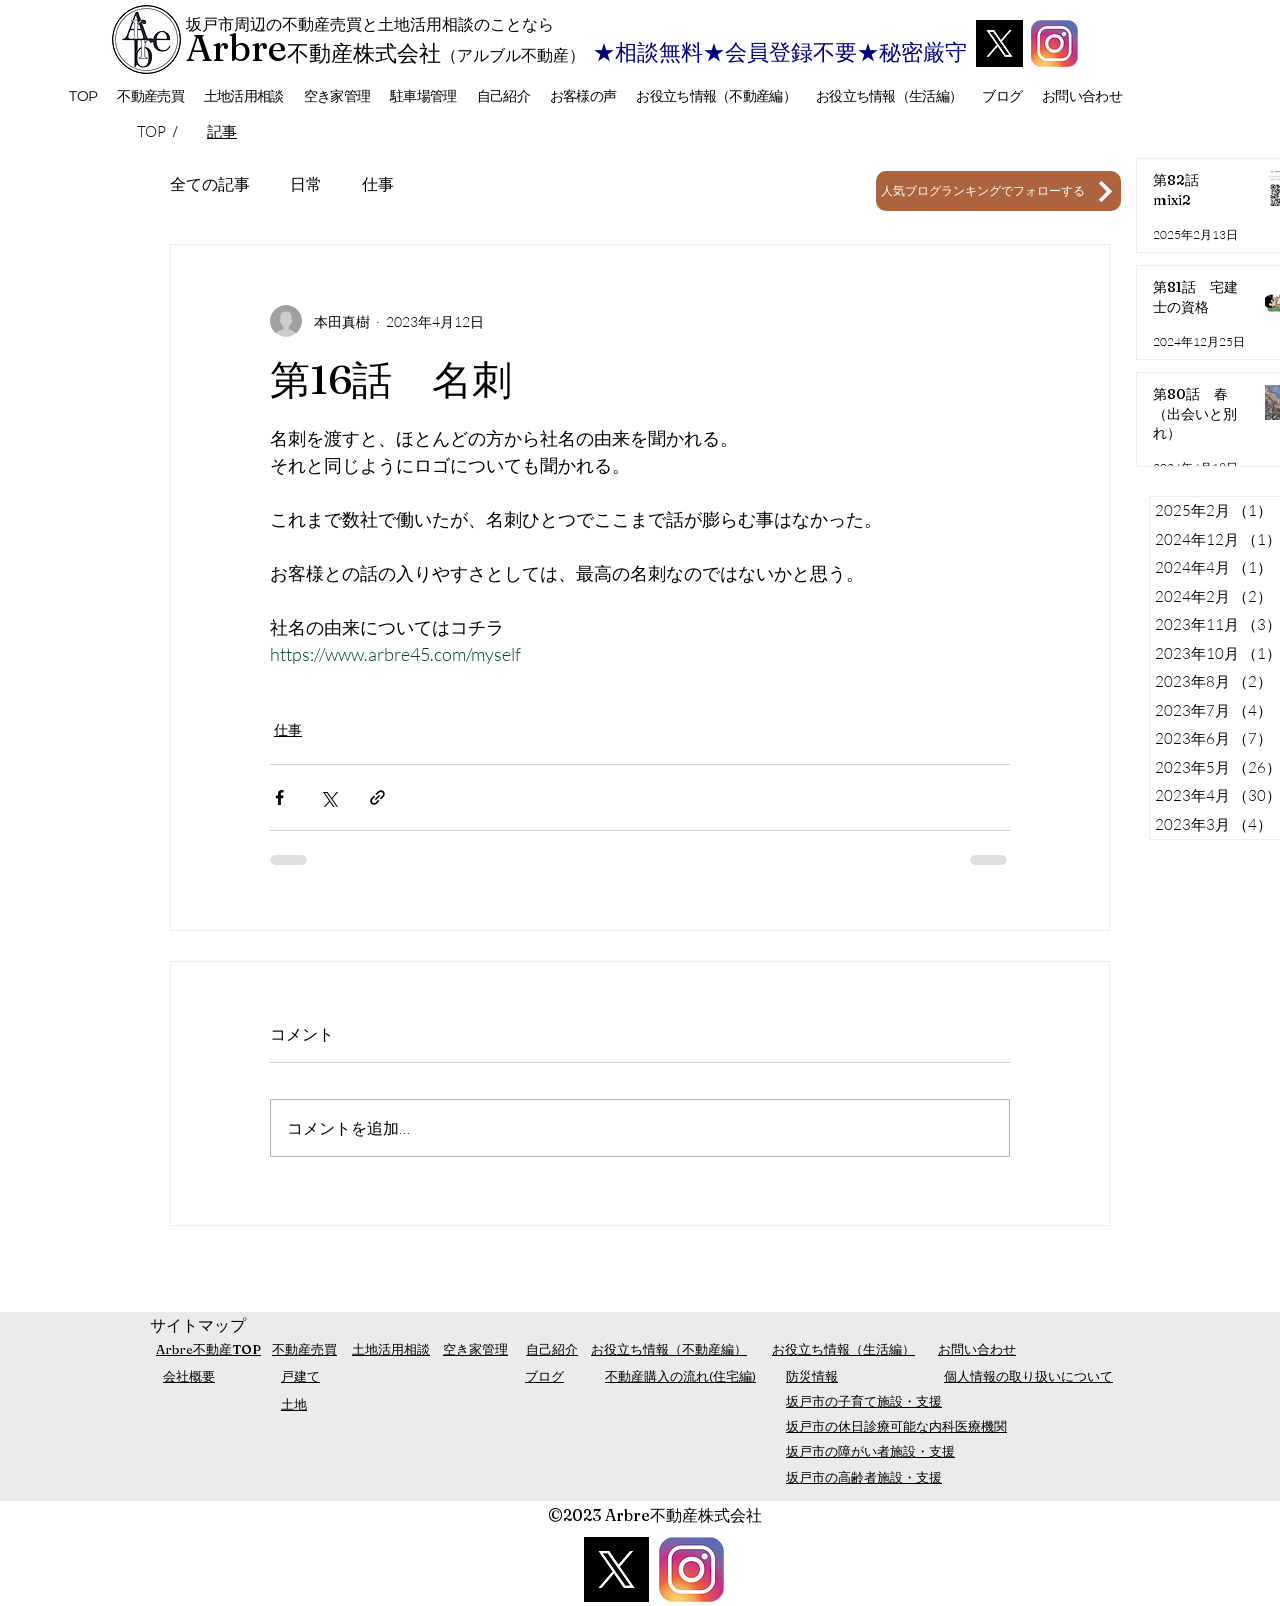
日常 (306, 184)
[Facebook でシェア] (279, 797)
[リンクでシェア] (377, 797)
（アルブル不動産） (513, 55)
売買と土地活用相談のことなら (442, 24)
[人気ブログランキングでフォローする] (998, 191)
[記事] (222, 131)
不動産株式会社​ (364, 53)
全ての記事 (210, 184)
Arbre (236, 47)
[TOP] (152, 131)
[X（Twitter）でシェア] (328, 797)
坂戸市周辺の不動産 (258, 24)
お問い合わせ (977, 1349)
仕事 (378, 184)
